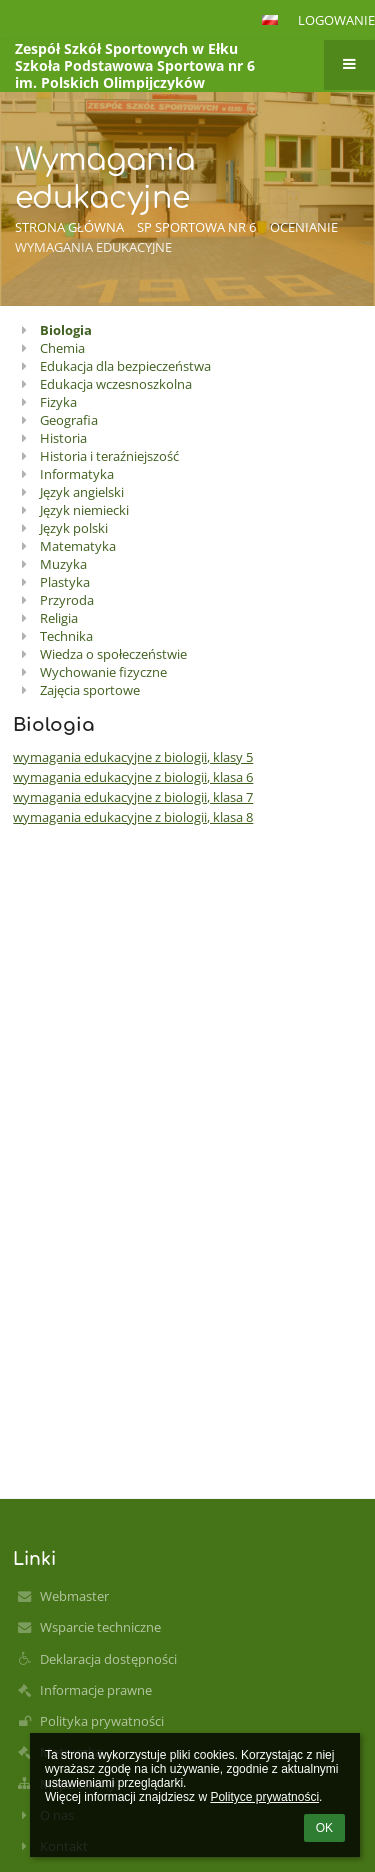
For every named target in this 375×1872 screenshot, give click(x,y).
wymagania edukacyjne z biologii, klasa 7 (133, 797)
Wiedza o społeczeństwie (113, 654)
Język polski (74, 528)
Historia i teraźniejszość (109, 456)
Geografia (69, 420)
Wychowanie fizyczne (103, 672)
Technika (66, 636)
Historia (63, 438)
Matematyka (78, 546)
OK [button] (324, 1828)
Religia (59, 618)
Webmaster (74, 1596)
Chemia (62, 348)
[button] (270, 20)
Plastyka (65, 582)
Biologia (66, 330)
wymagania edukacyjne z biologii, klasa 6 (133, 777)
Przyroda (67, 600)
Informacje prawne (96, 1690)
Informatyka (77, 474)
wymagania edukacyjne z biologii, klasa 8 (133, 817)
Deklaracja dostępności (108, 1659)
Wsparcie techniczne (100, 1627)
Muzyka (63, 564)
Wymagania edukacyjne (93, 247)
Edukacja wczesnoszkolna (116, 384)
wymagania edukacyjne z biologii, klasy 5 (133, 757)
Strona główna (69, 227)
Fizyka (58, 402)
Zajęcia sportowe (90, 690)
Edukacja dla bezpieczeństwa (125, 366)
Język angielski (82, 492)
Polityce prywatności (264, 1797)
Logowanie (336, 20)
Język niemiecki (84, 510)
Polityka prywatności (102, 1721)
